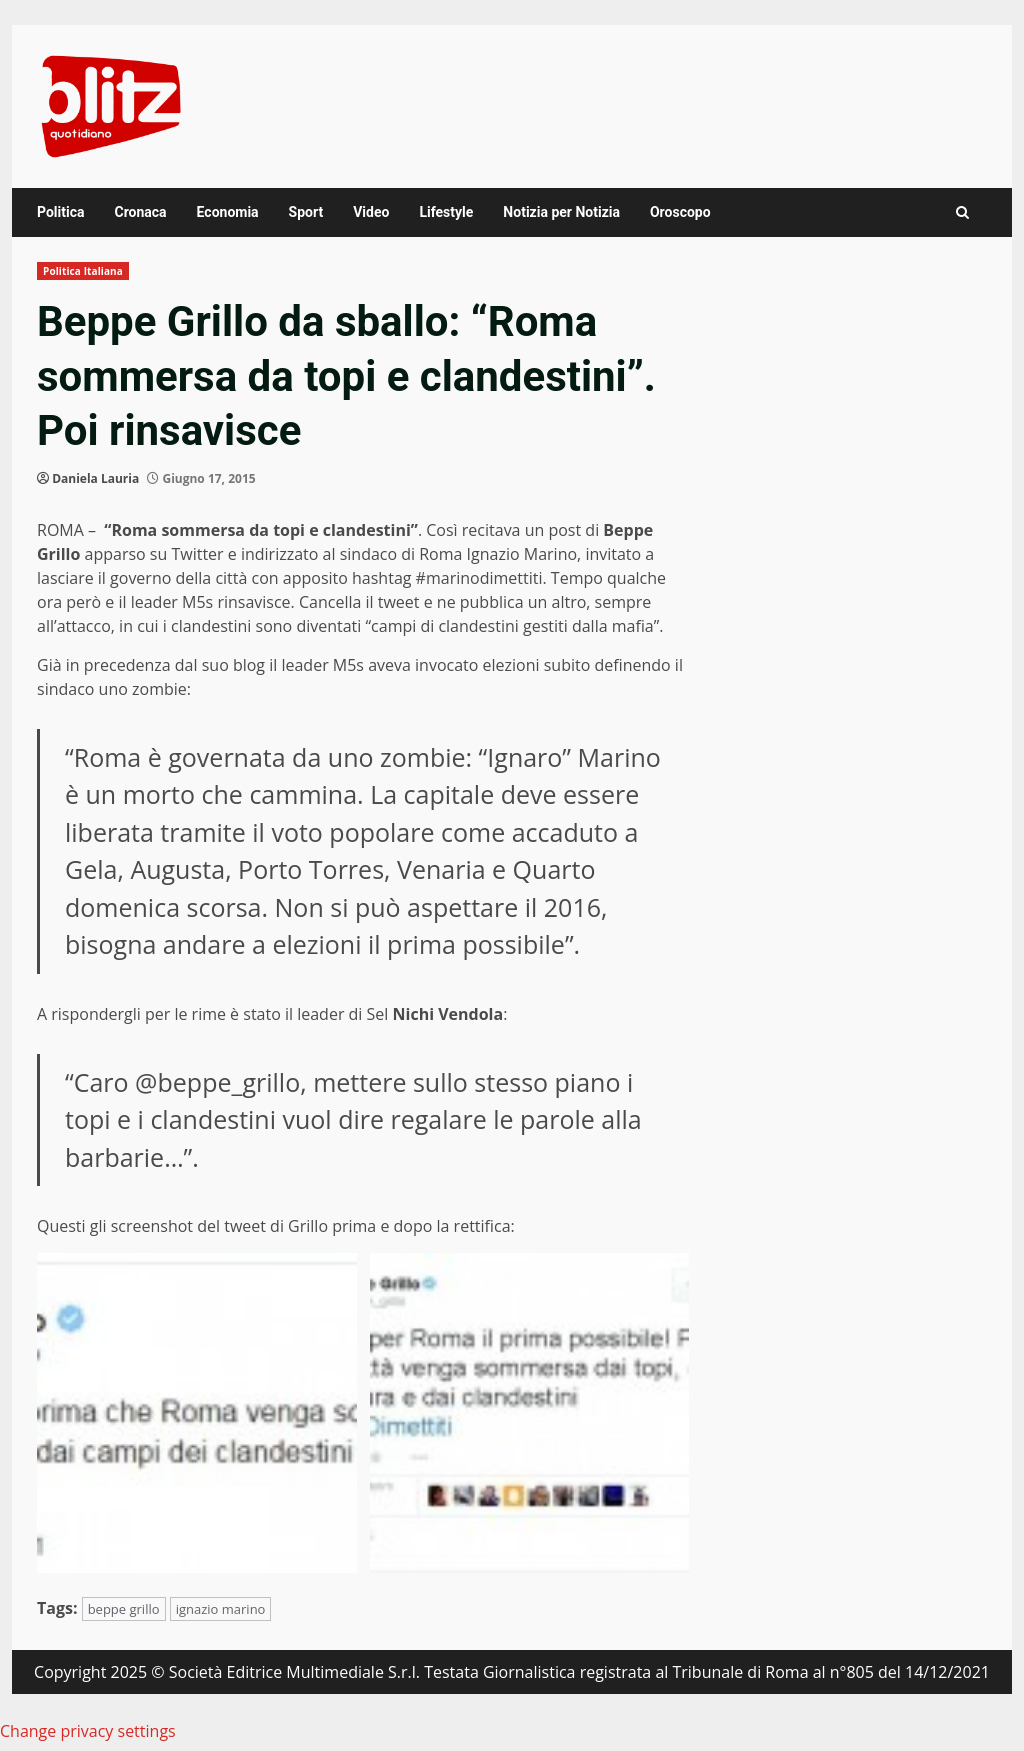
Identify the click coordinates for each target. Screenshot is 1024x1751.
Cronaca (140, 212)
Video (371, 212)
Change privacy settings (88, 1731)
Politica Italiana (83, 271)
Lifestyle (446, 212)
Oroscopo (680, 212)
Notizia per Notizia (561, 212)
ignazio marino (221, 1609)
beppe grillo (124, 1609)
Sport (306, 212)
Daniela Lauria (95, 478)
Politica (60, 212)
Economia (228, 212)
